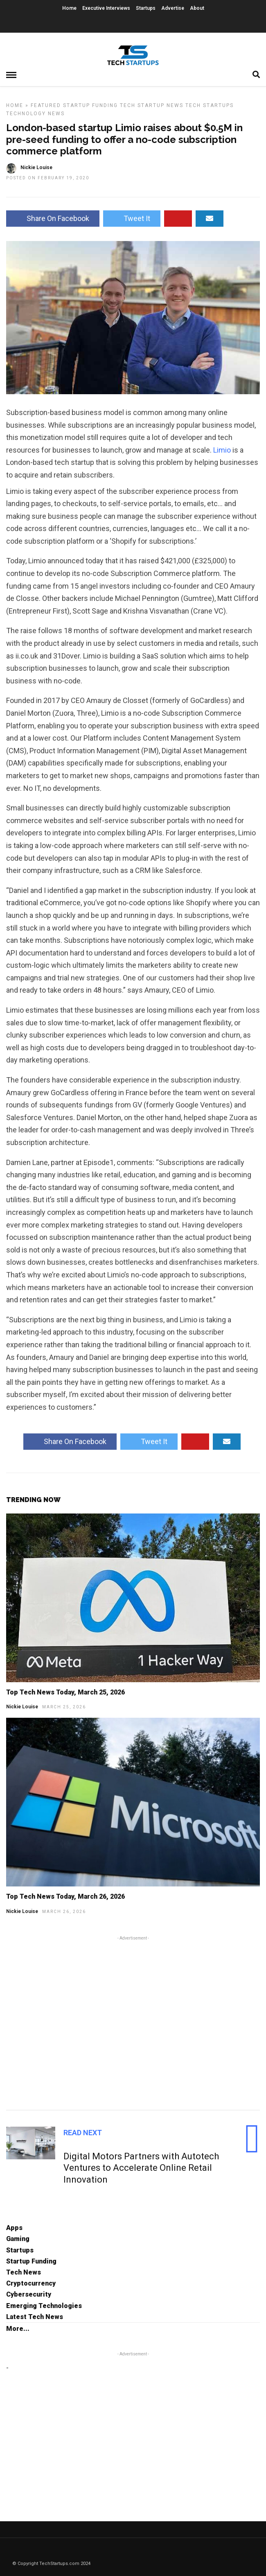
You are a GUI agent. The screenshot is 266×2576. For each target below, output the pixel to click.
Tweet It (131, 218)
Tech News (23, 2272)
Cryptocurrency (31, 2283)
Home (69, 8)
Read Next (82, 2132)
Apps (14, 2228)
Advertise (172, 8)
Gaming (17, 2239)
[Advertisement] (133, 2022)
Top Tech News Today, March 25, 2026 (65, 1692)
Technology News (35, 113)
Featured (46, 105)
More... (17, 2329)
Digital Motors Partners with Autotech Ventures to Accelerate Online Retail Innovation (141, 2168)
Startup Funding (90, 105)
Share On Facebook (52, 218)
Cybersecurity (28, 2294)
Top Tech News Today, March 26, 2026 (65, 1896)
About (197, 8)
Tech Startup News (151, 105)
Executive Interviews (106, 8)
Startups (146, 8)
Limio (222, 450)
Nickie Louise (22, 1707)
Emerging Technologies (44, 2306)
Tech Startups (209, 105)
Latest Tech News (34, 2317)
